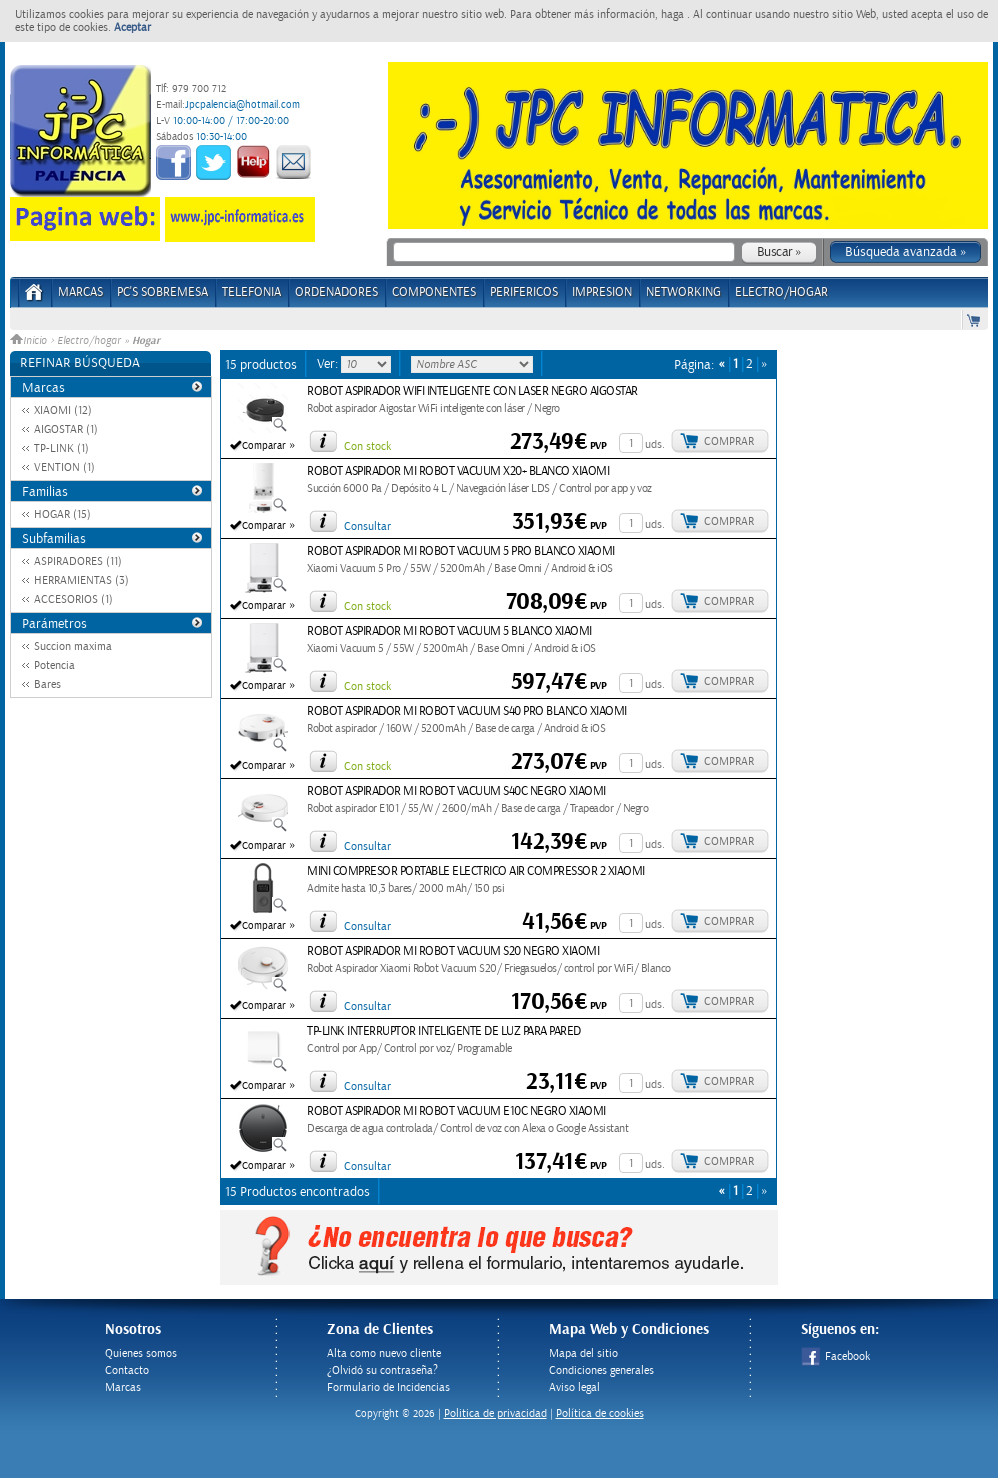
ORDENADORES (336, 292)
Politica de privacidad (495, 1413)
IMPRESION (602, 292)
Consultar (367, 526)
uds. (655, 444)
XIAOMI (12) (63, 410)
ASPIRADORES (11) (78, 561)
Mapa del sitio (583, 1353)
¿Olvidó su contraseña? (382, 1370)
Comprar (729, 441)
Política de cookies (600, 1413)
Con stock (367, 446)
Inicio (30, 341)
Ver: (329, 364)
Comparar (264, 446)
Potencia (54, 665)
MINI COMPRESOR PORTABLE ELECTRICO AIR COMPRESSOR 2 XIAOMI (476, 871)
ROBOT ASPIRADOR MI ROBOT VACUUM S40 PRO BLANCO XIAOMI (467, 711)
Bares (47, 684)
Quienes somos (141, 1353)
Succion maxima (73, 646)
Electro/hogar (89, 341)
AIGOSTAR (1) (66, 429)
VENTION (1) (64, 467)
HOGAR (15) (62, 514)
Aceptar (132, 27)
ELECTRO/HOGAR (781, 292)
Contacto (127, 1370)
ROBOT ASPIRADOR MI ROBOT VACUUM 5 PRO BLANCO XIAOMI (461, 551)
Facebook (835, 1356)
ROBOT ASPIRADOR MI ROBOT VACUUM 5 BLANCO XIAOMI (449, 631)
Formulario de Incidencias (388, 1387)
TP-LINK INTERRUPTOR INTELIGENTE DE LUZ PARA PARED (444, 1031)
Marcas (80, 292)
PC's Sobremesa (162, 292)
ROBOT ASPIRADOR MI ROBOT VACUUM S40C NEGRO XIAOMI (456, 791)
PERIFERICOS (524, 292)
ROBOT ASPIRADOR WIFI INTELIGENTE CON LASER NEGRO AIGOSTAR (472, 391)
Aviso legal (574, 1387)
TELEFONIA (251, 292)
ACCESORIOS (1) (73, 599)
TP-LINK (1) (61, 448)
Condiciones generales (601, 1370)
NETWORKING (683, 292)
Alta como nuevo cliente (384, 1353)
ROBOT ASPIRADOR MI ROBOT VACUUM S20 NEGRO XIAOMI (453, 951)
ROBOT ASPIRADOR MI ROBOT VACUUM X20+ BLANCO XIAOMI (458, 471)
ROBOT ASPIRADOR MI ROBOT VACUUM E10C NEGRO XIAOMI (456, 1111)
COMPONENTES (434, 292)
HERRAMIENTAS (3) (81, 580)
